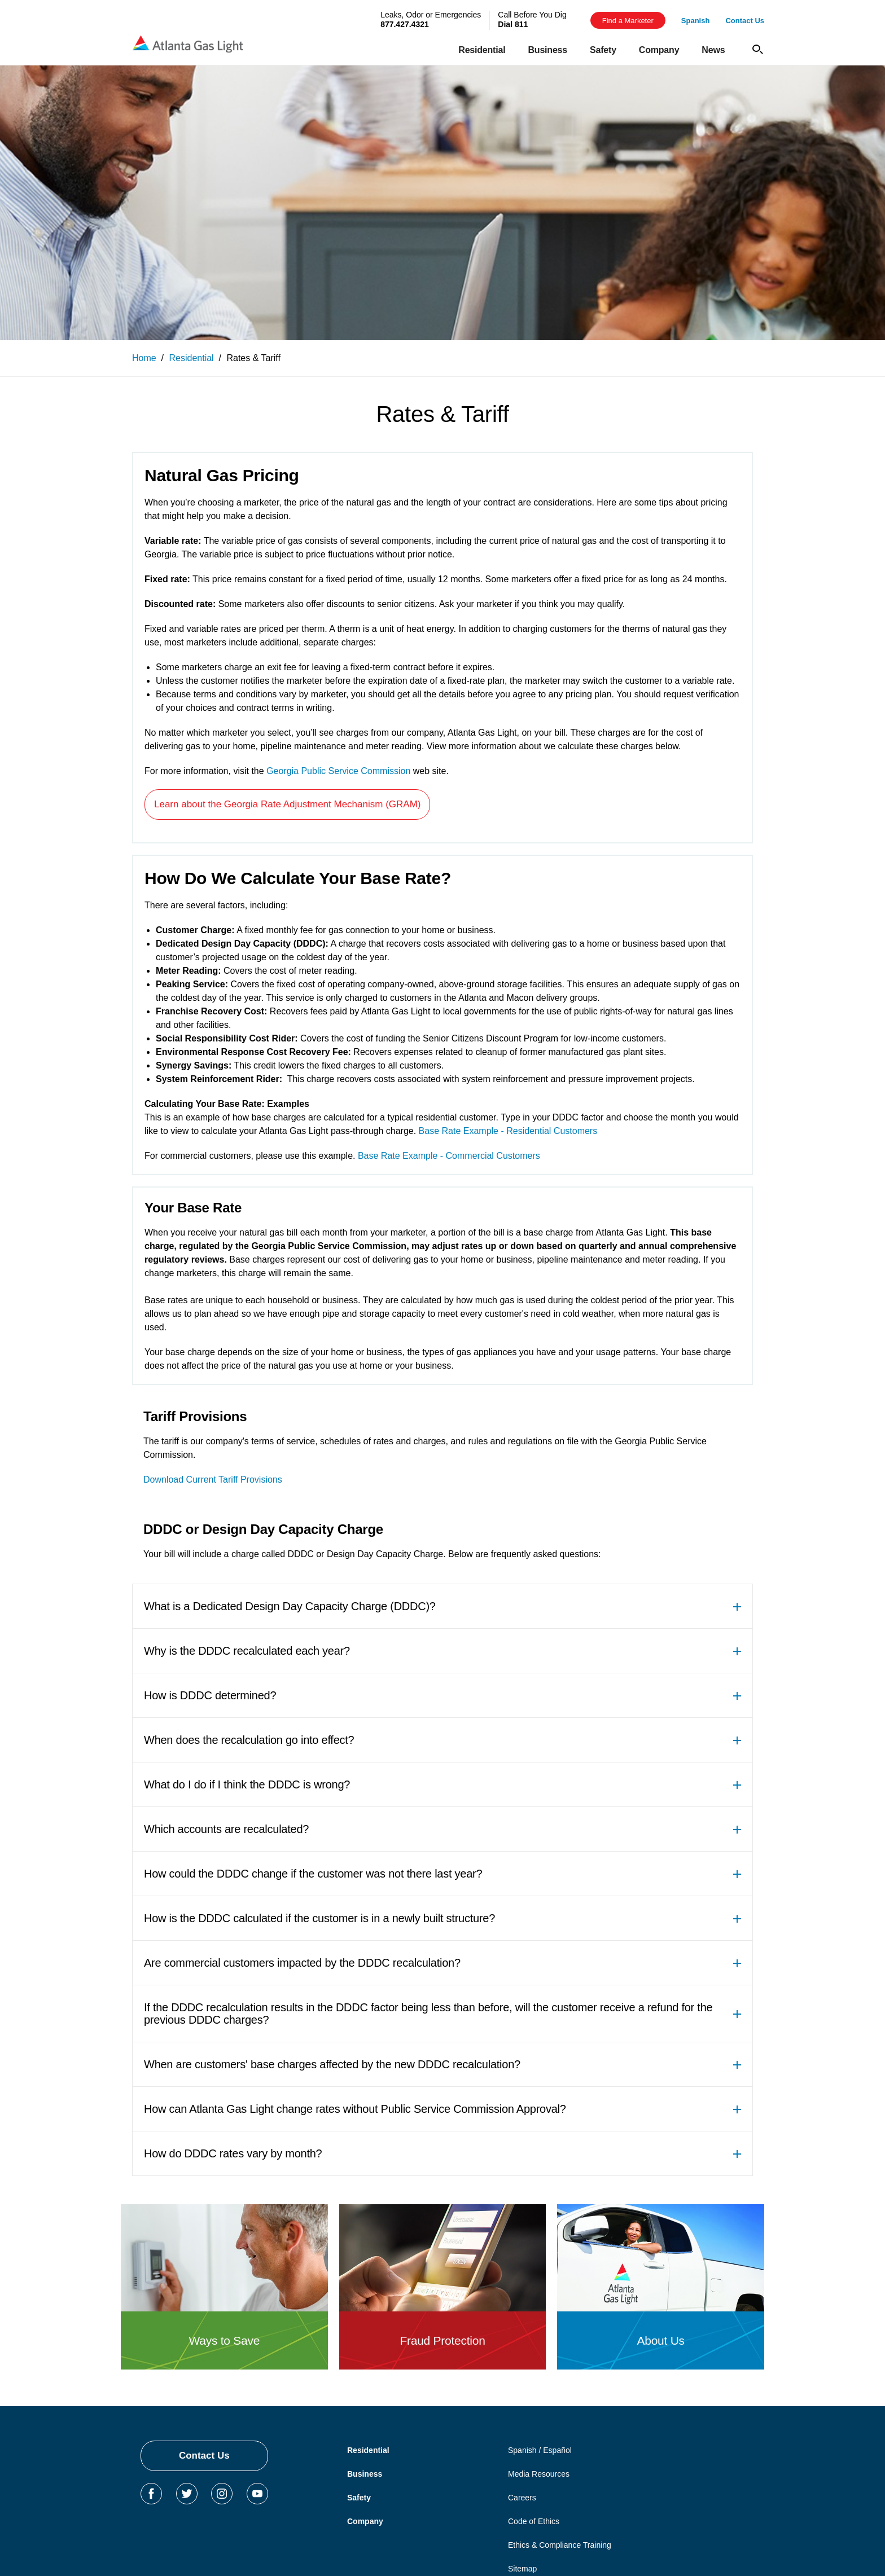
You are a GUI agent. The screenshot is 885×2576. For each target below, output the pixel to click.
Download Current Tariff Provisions (212, 1479)
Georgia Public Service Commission (338, 771)
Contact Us (204, 2455)
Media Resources (538, 2473)
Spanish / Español (540, 2450)
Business (364, 2473)
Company (365, 2521)
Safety (359, 2497)
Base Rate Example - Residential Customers (508, 1131)
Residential (368, 2450)
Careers (522, 2497)
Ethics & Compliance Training (559, 2544)
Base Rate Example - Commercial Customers (449, 1155)
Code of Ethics (533, 2521)
